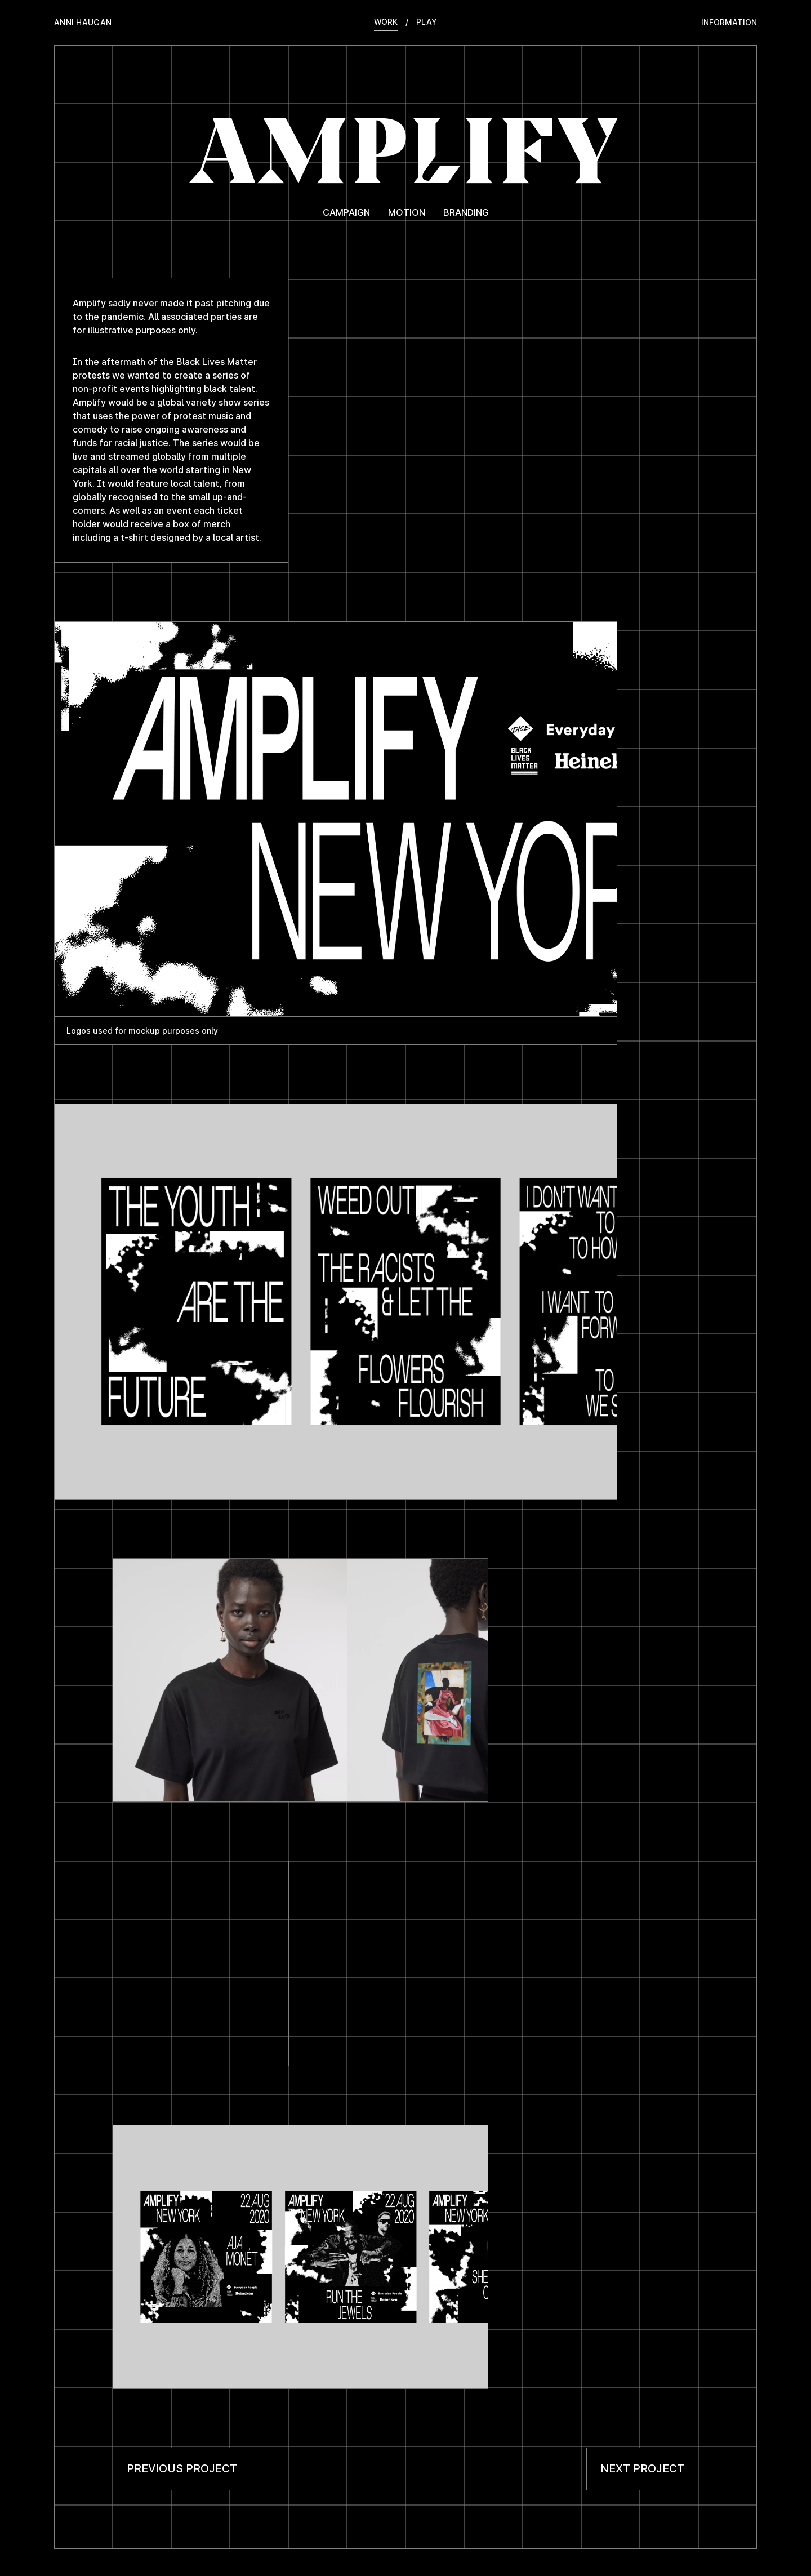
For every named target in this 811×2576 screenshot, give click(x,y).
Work (386, 21)
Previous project (182, 2468)
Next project (642, 2468)
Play (426, 21)
